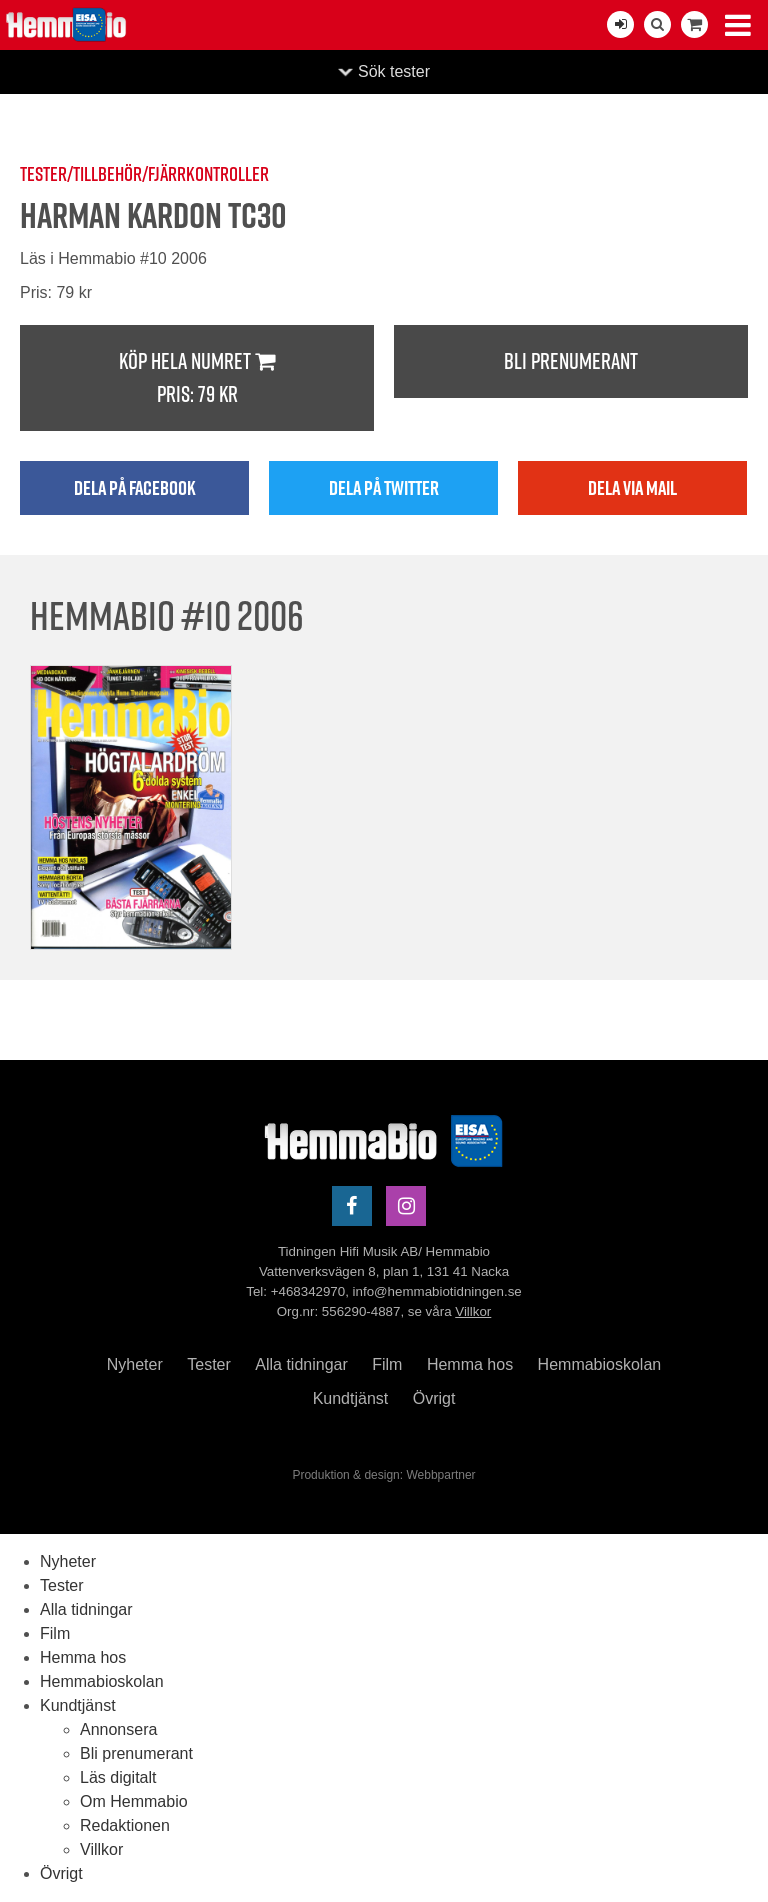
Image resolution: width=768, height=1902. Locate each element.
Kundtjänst (351, 1398)
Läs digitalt (118, 1777)
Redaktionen (125, 1825)
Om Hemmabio (134, 1801)
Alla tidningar (301, 1364)
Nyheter (135, 1364)
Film (387, 1364)
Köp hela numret (197, 378)
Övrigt (434, 1398)
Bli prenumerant (571, 361)
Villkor (473, 1311)
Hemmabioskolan (600, 1364)
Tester (209, 1364)
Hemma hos (470, 1364)
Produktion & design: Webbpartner (383, 1475)
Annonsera (118, 1729)
